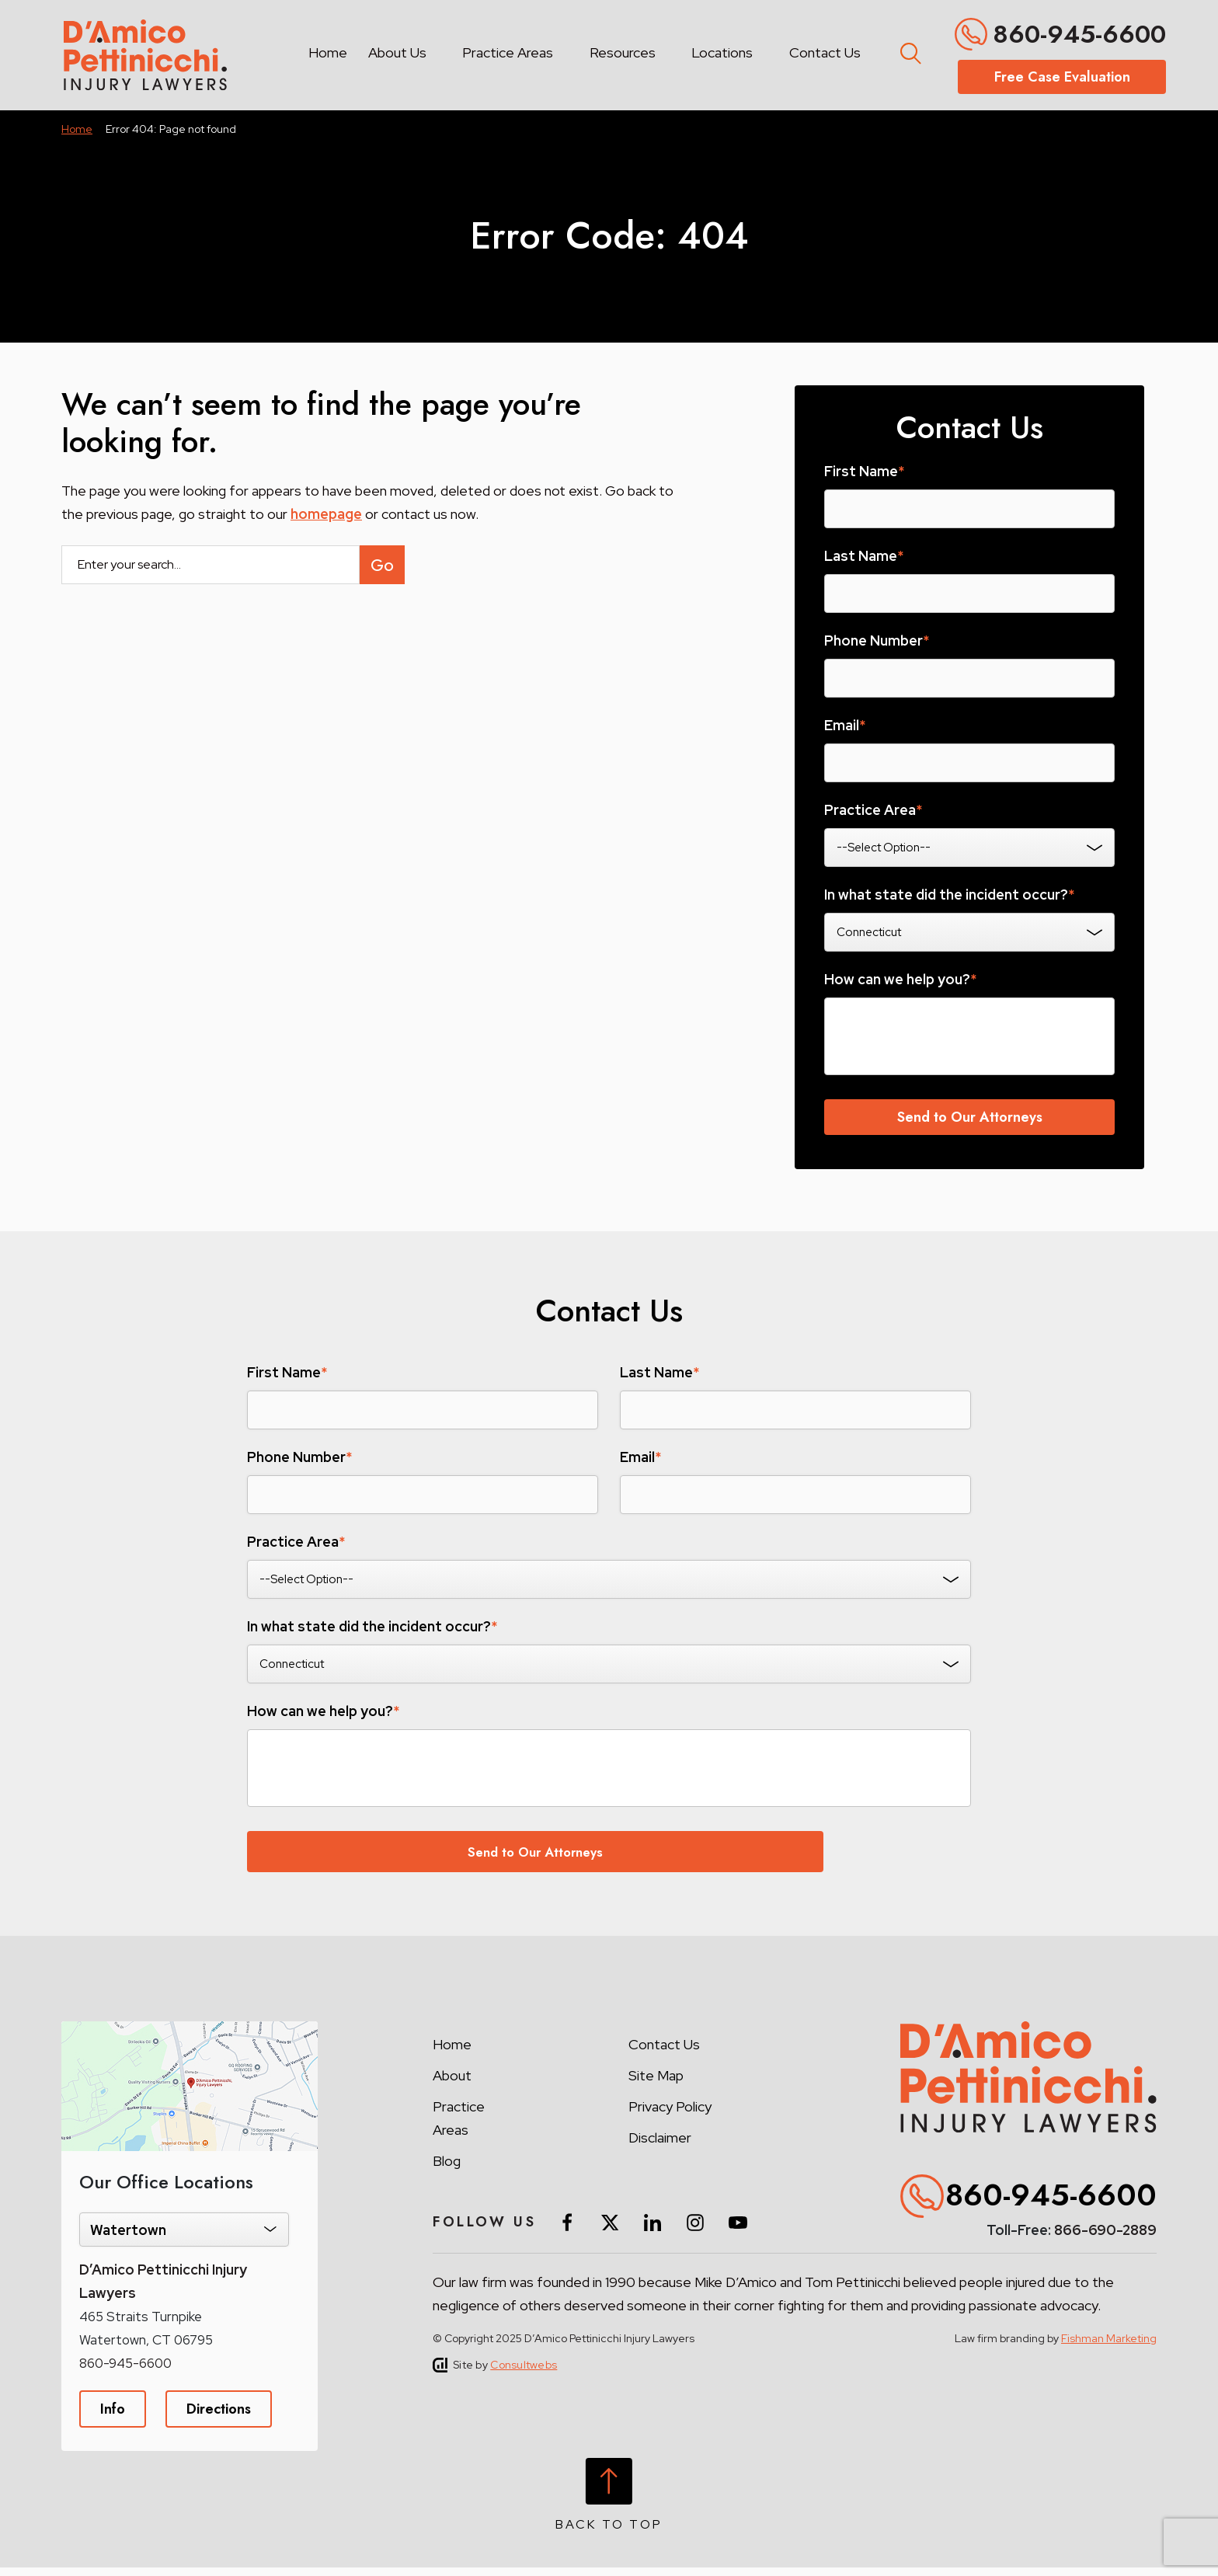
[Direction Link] (189, 2038)
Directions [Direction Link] (218, 2417)
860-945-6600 (1079, 34)
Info (112, 2417)
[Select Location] (184, 2238)
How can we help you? (900, 980)
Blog (447, 2169)
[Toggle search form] (908, 50)
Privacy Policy (670, 2115)
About (452, 2084)
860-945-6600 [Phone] (125, 2371)
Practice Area (873, 810)
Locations (722, 52)
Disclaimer (659, 2146)
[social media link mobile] (567, 2231)
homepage (326, 514)
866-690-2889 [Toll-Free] (1105, 2239)
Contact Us (825, 52)
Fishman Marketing (1109, 2347)
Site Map (656, 2084)
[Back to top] (609, 2502)
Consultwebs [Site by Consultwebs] (523, 2373)
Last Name (863, 556)
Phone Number (876, 641)
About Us (397, 52)
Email (844, 726)
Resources (623, 52)
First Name (864, 472)
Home (327, 52)
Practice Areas (507, 52)
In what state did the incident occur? (949, 895)
